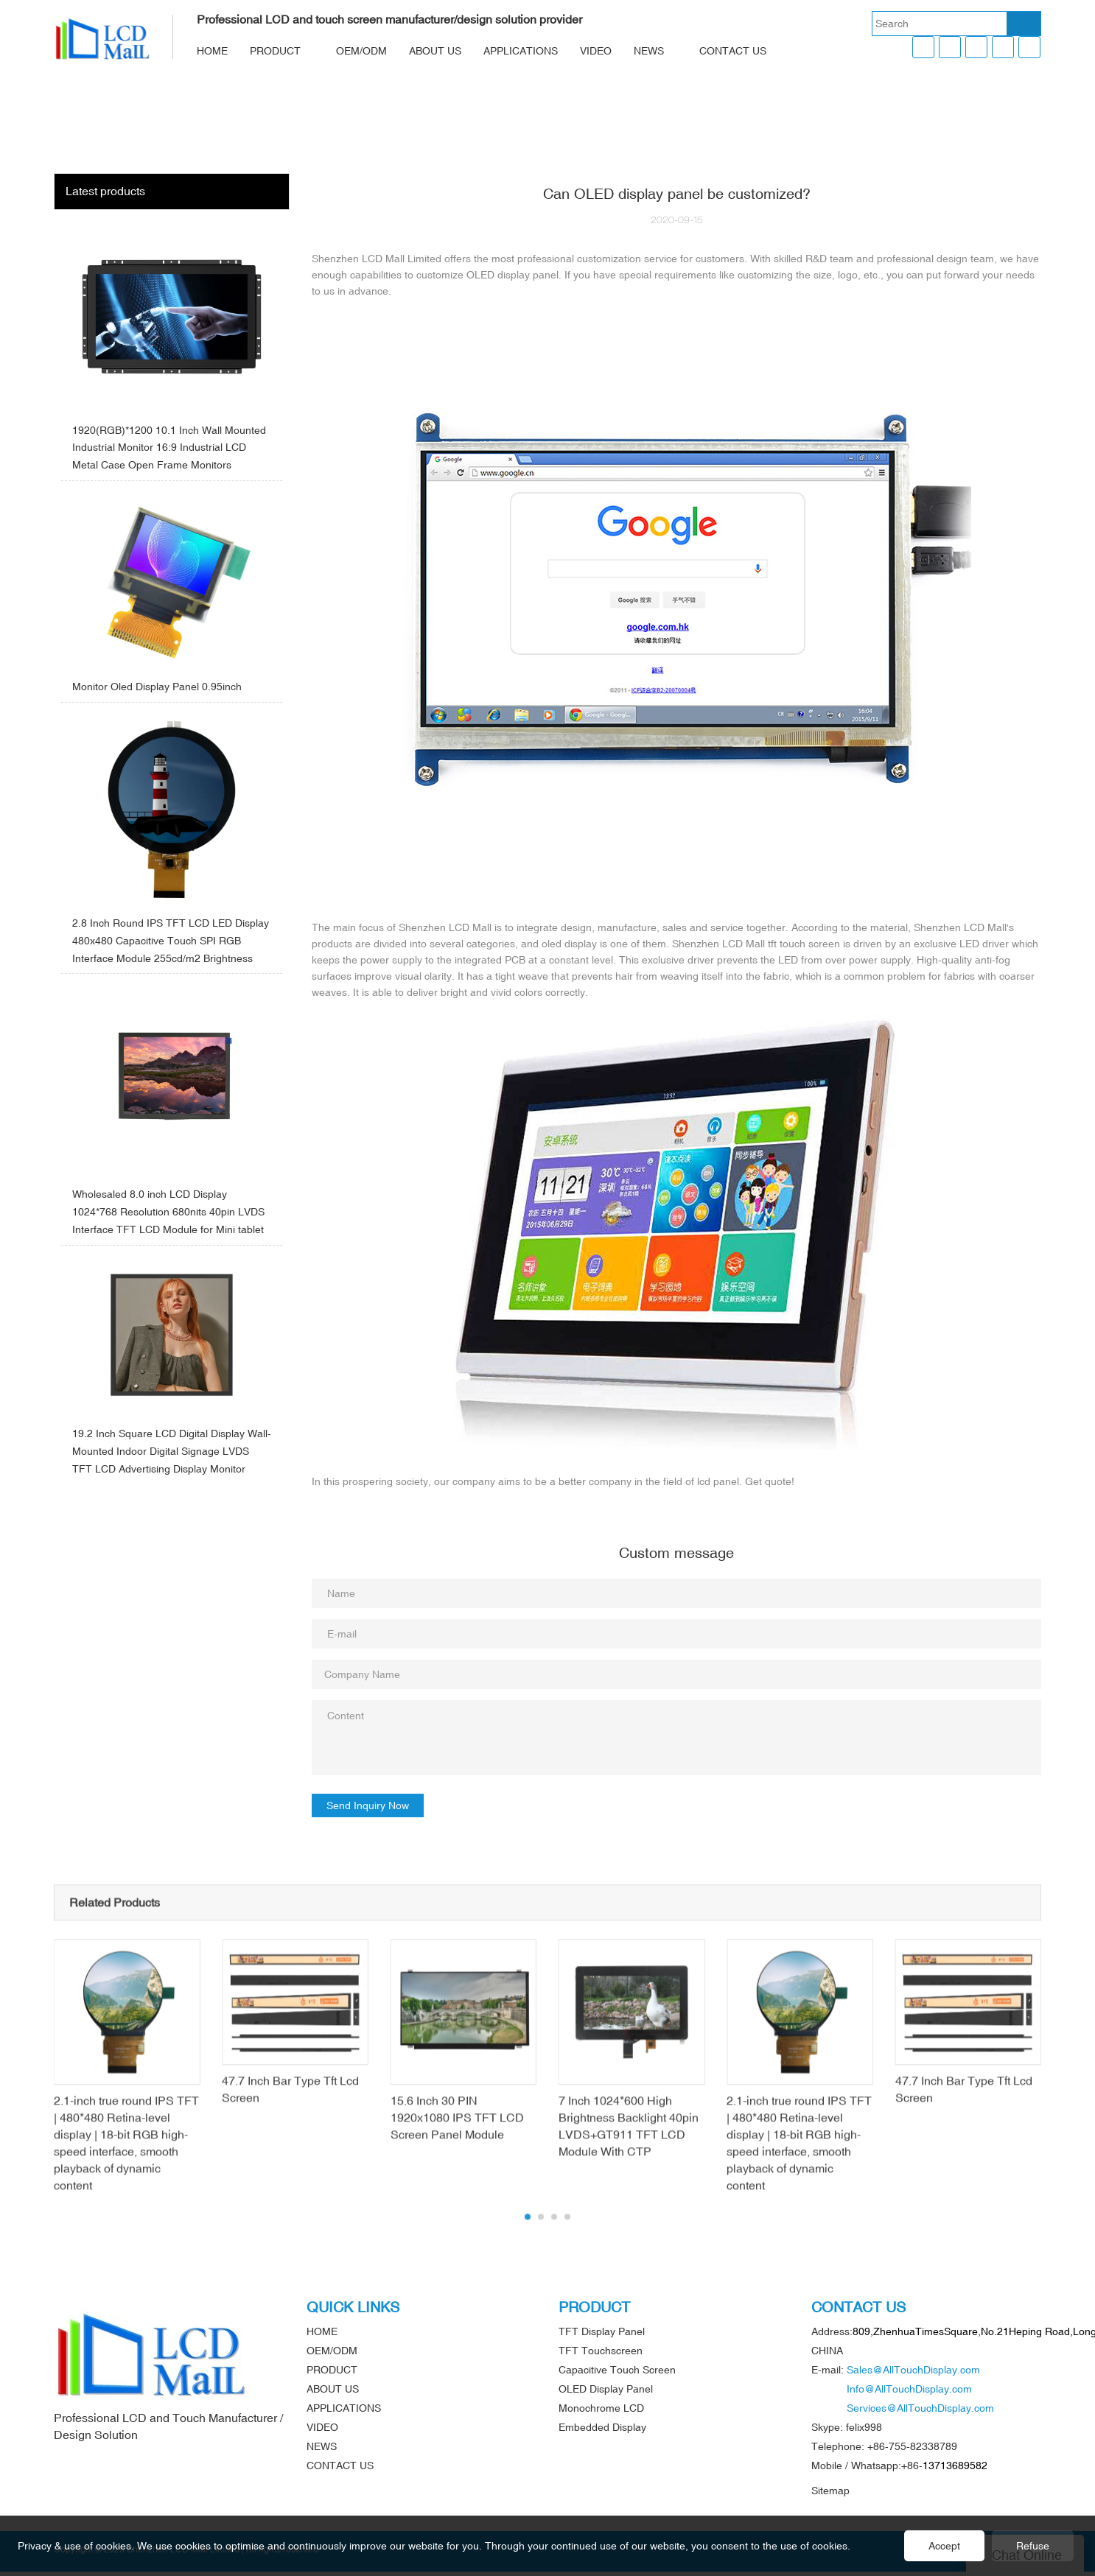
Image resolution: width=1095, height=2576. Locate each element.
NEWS (649, 51)
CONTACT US (732, 51)
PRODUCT (275, 51)
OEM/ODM (361, 51)
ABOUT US (435, 51)
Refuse (1032, 2546)
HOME (212, 51)
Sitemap (830, 2490)
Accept (944, 2546)
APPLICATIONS (520, 51)
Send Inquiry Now (367, 1805)
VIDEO (596, 51)
